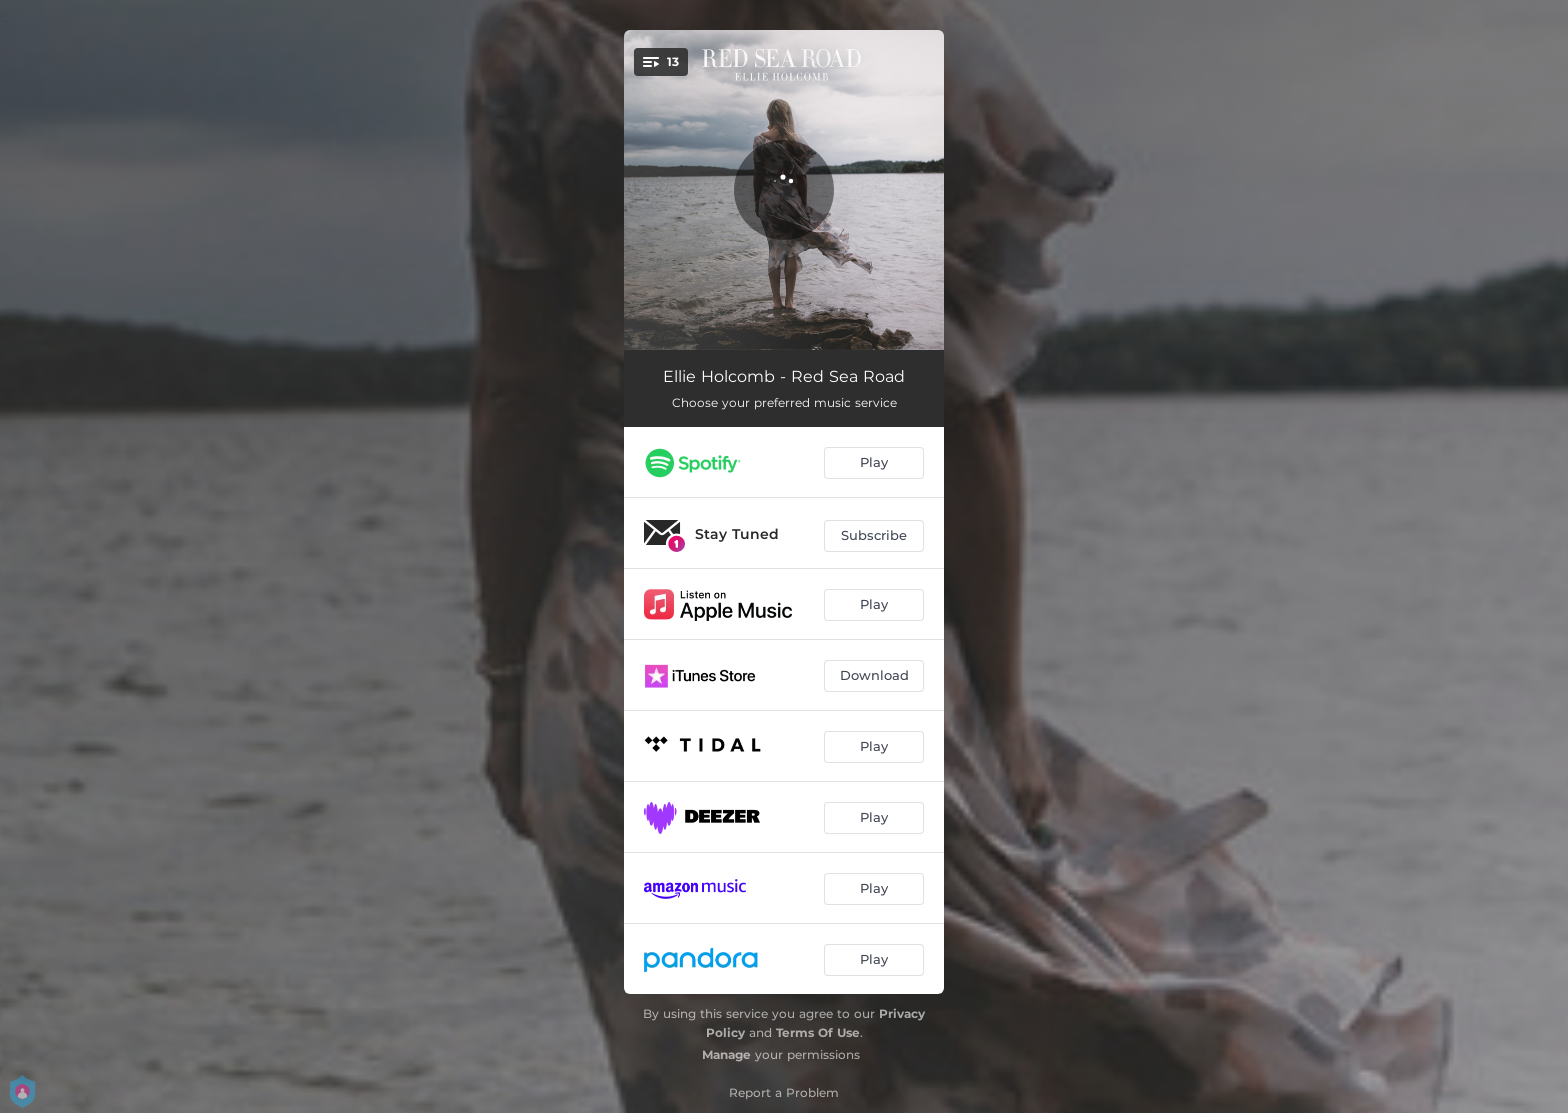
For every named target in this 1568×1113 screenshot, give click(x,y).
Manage (726, 1054)
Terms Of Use (818, 1032)
